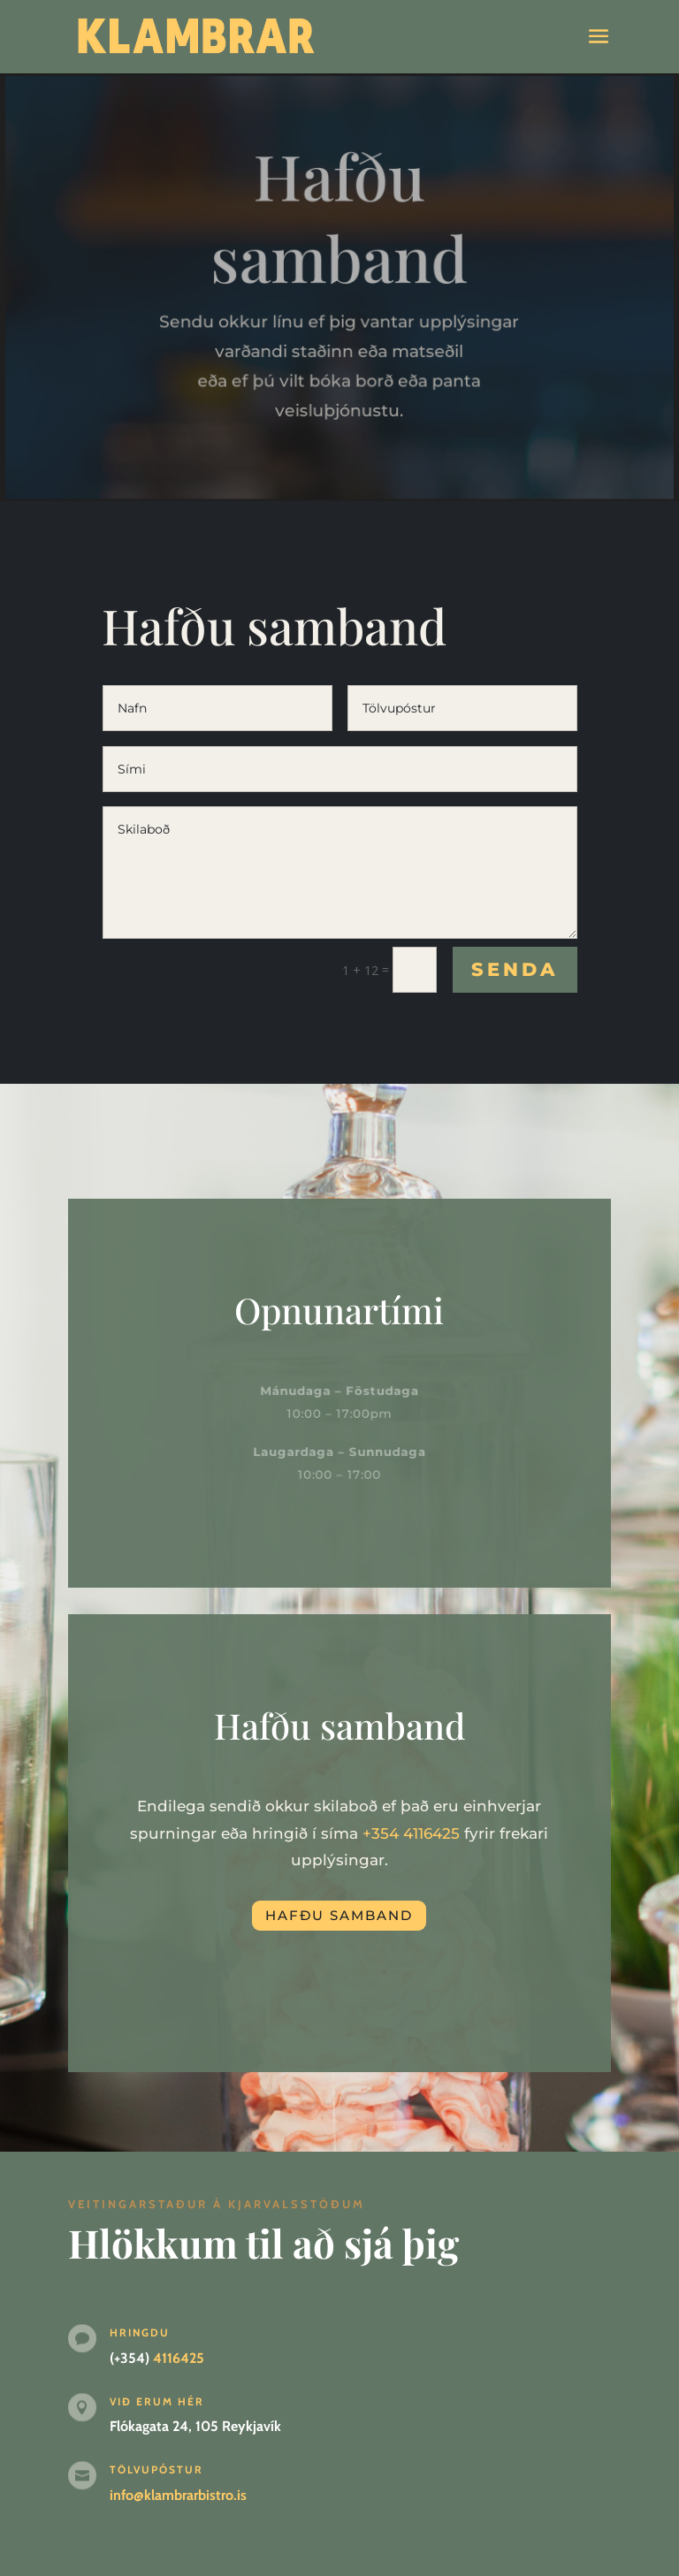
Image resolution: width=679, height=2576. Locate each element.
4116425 (431, 1833)
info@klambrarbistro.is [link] (178, 2495)
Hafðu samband (339, 1915)
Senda (515, 969)
